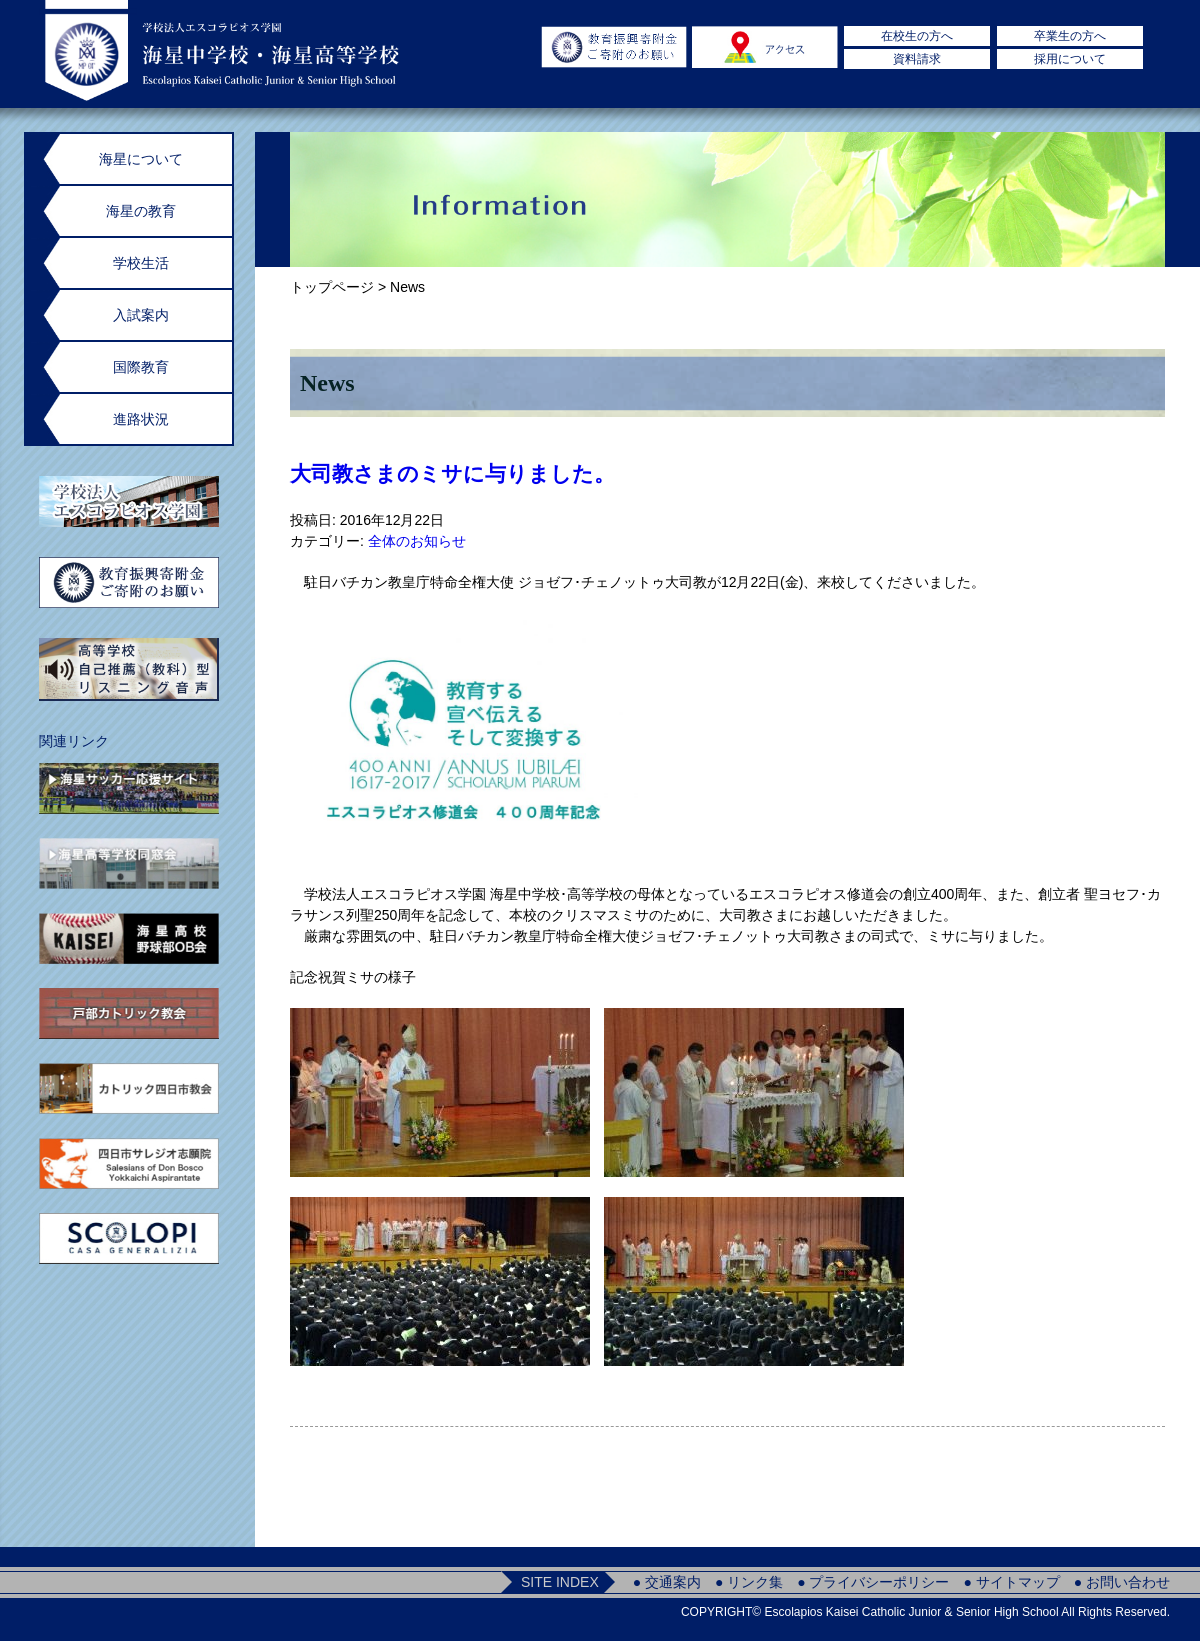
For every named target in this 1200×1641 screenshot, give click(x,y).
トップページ (332, 287)
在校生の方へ (917, 36)
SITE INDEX (560, 1582)
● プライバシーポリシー (873, 1582)
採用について (1070, 59)
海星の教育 (141, 211)
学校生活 (141, 263)
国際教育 (141, 367)
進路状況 (141, 419)
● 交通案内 (667, 1582)
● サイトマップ (1011, 1582)
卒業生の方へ (1070, 36)
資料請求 (917, 59)
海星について (141, 159)
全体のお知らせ (417, 541)
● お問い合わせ (1122, 1582)
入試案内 (141, 315)
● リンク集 (749, 1582)
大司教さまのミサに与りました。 (452, 473)
